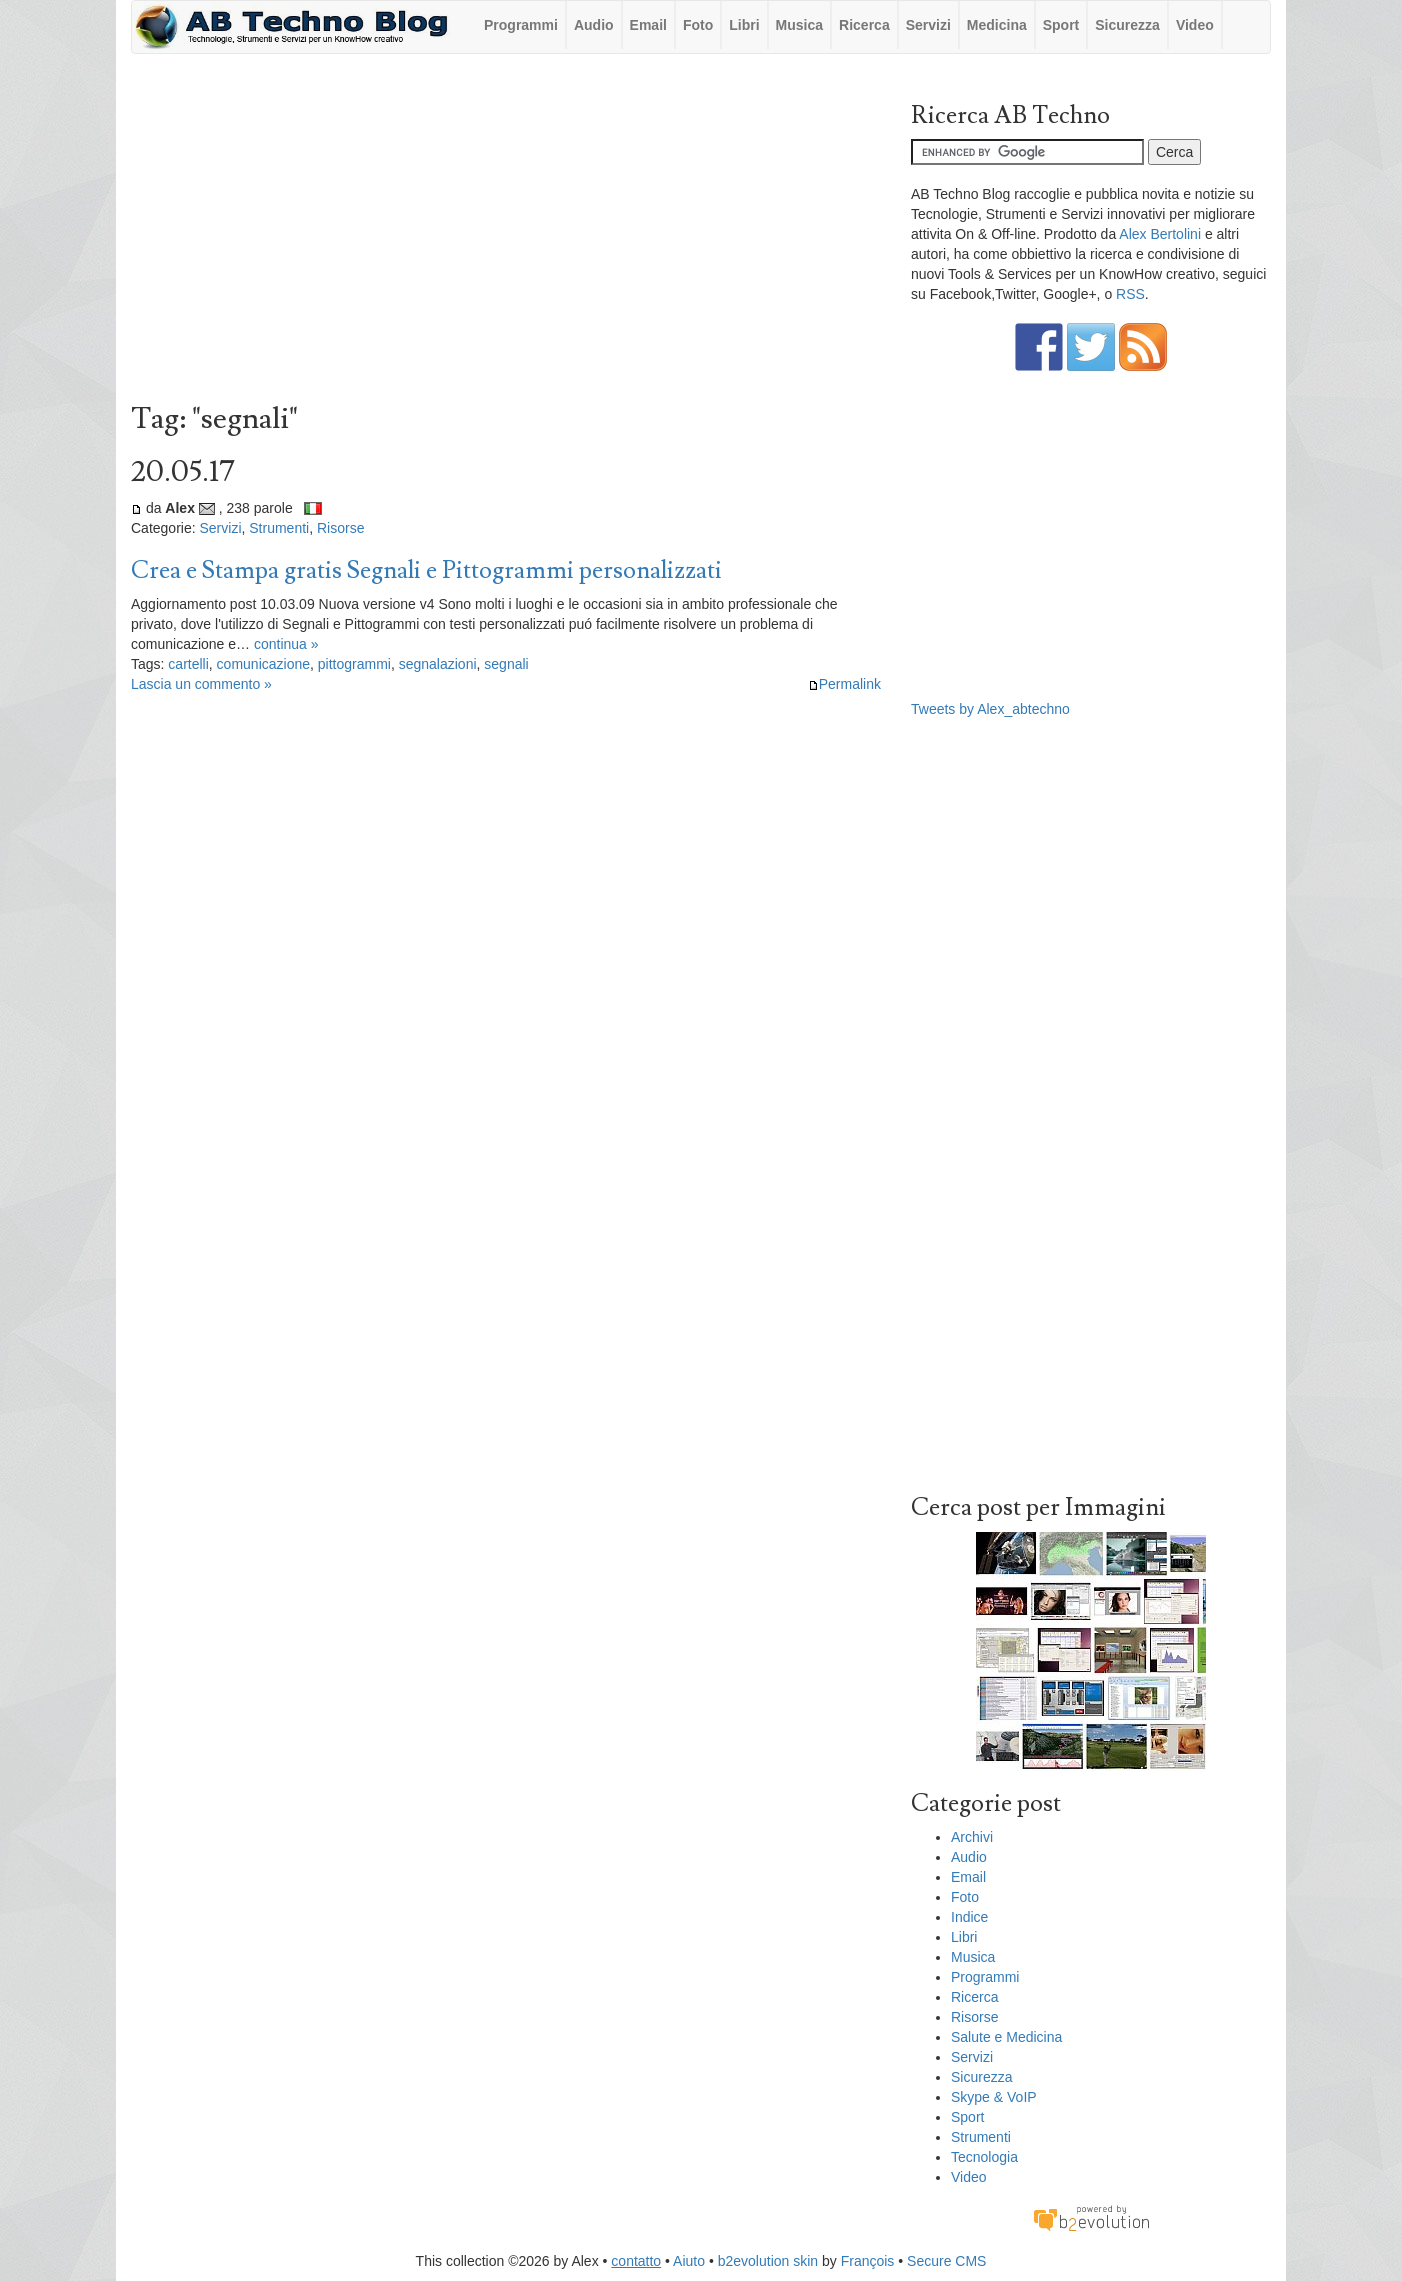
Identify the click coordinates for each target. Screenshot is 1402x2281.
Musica (799, 25)
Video (1195, 25)
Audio (594, 25)
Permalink (844, 684)
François (868, 2261)
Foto (698, 25)
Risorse (340, 528)
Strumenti (279, 528)
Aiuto (689, 2261)
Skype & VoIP (994, 2097)
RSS (1130, 294)
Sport (1061, 25)
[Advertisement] (506, 233)
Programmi (521, 25)
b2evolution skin (768, 2261)
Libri (744, 25)
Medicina (997, 25)
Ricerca (864, 25)
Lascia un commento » (201, 684)
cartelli (188, 664)
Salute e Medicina (1006, 2037)
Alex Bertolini (1160, 234)
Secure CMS (946, 2261)
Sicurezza (1127, 25)
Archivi (972, 1837)
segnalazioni (438, 664)
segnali (506, 664)
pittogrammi (354, 664)
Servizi (928, 25)
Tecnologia (984, 2157)
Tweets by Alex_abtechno (990, 709)
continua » (286, 644)
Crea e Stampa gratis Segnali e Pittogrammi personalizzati (426, 570)
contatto (636, 2261)
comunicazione (263, 664)
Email (648, 25)
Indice (969, 1917)
